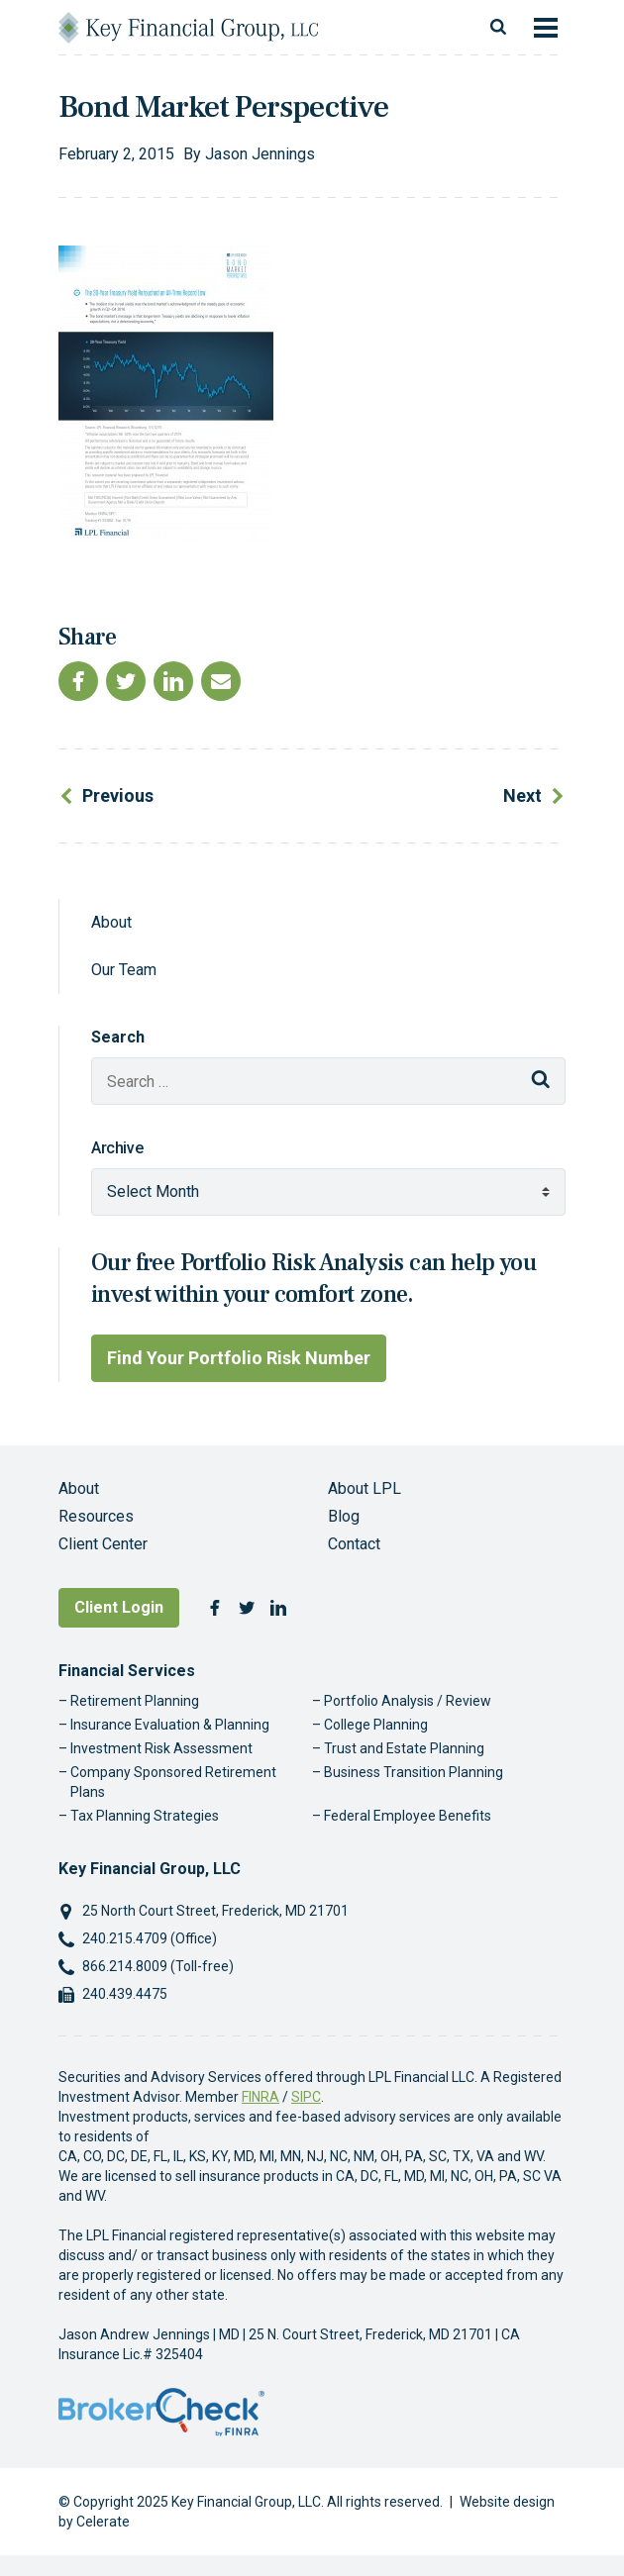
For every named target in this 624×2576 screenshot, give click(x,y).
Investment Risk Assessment (161, 1748)
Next (522, 795)
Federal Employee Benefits (407, 1816)
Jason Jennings (260, 154)
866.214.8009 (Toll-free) (158, 1966)
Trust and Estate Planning (404, 1748)
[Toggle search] (498, 28)
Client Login (118, 1607)
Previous (118, 795)
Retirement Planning (134, 1701)
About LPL (364, 1488)
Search (118, 1037)
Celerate (103, 2521)
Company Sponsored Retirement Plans (173, 1782)
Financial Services (126, 1670)
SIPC (306, 2097)
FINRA (260, 2097)
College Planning (376, 1725)
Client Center (103, 1544)
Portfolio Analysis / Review (407, 1701)
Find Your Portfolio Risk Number (238, 1357)
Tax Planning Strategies (144, 1816)
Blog (344, 1516)
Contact (354, 1544)
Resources (96, 1516)
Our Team (123, 969)
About (111, 922)
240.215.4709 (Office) (149, 1938)
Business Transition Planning (413, 1772)
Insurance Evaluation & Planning (169, 1725)
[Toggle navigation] (546, 28)
